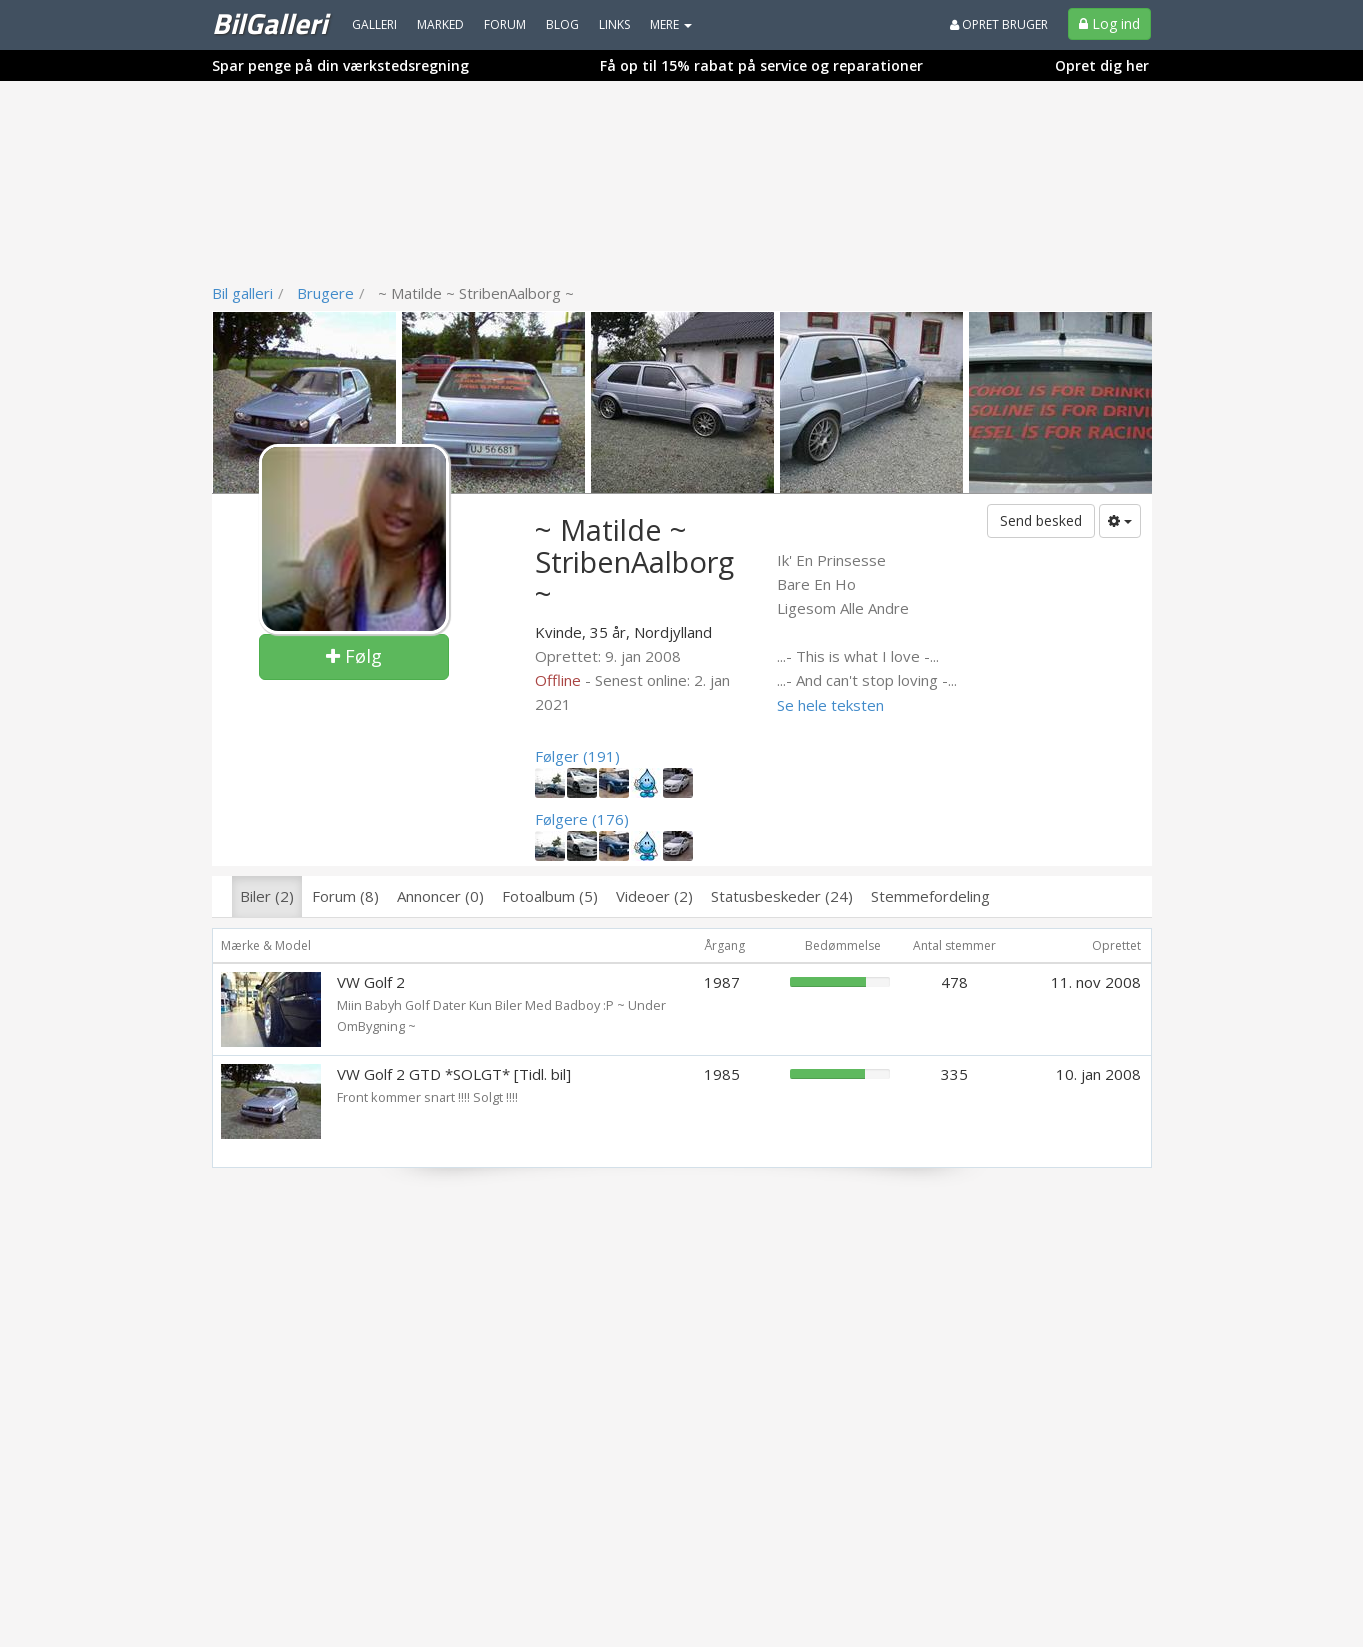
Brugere (325, 293)
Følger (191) (577, 756)
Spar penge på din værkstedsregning (340, 65)
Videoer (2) (654, 896)
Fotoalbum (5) (550, 896)
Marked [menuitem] (440, 24)
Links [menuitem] (614, 24)
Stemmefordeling (930, 896)
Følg (354, 656)
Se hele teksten (830, 705)
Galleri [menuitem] (374, 24)
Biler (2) (267, 896)
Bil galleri (242, 293)
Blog (562, 24)
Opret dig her (1102, 65)
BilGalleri (269, 23)
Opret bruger (999, 24)
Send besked (1041, 520)
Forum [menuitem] (505, 24)
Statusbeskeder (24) (782, 896)
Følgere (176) (582, 819)
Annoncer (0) (440, 896)
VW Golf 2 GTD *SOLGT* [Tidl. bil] (454, 1074)
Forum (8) (345, 896)
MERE (671, 24)
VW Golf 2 (371, 982)
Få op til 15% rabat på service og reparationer (761, 65)
